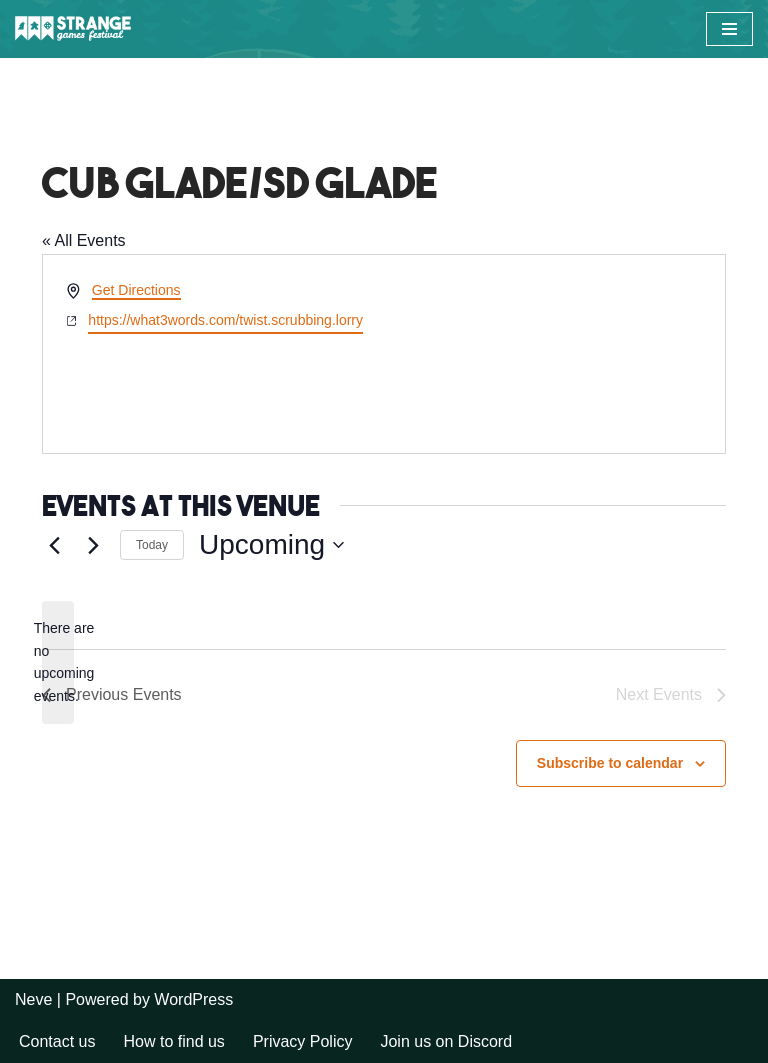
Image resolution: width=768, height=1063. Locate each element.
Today (152, 545)
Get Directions (136, 290)
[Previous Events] (54, 545)
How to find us (173, 1041)
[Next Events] (93, 545)
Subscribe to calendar (610, 763)
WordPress (193, 999)
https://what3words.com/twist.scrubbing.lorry (225, 320)
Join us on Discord (446, 1041)
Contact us (57, 1041)
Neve (33, 999)
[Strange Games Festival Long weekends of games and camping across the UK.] (75, 29)
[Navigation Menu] (729, 29)
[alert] (58, 662)
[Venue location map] (553, 354)
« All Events (84, 240)
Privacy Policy (303, 1041)
